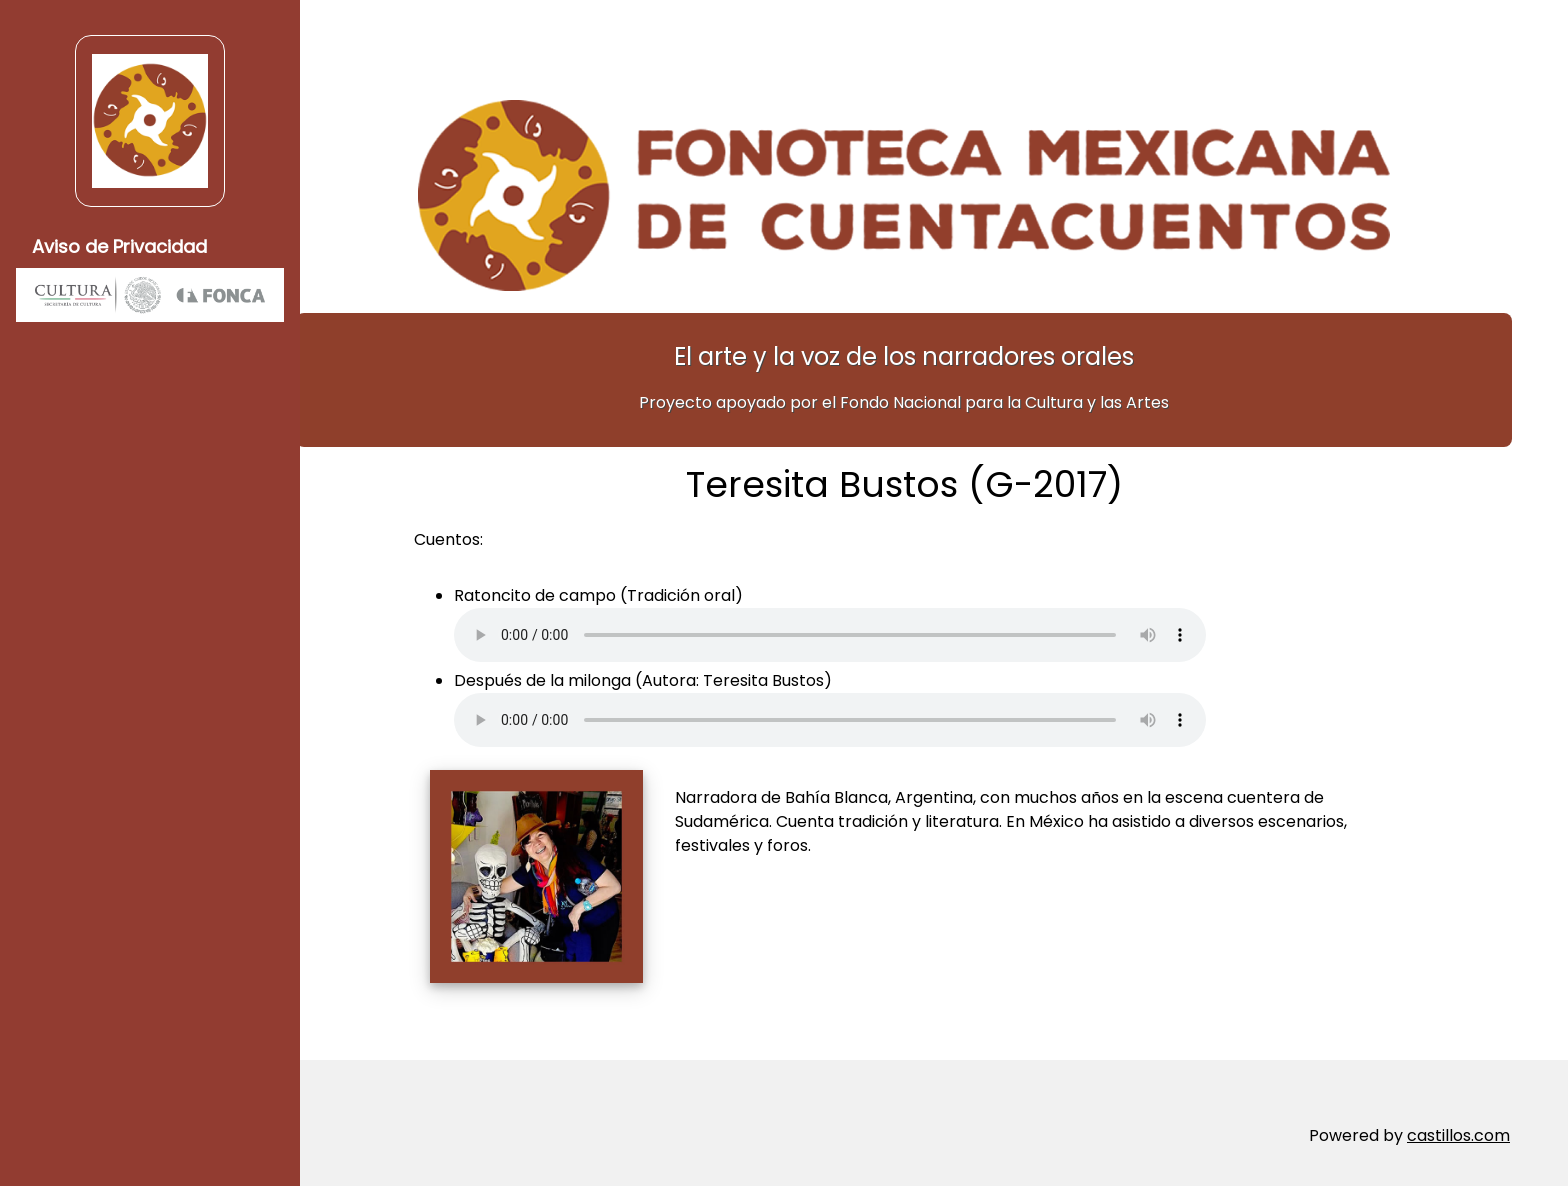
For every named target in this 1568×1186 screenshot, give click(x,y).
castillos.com (1458, 1125)
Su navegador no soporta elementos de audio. (860, 625)
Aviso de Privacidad (119, 246)
